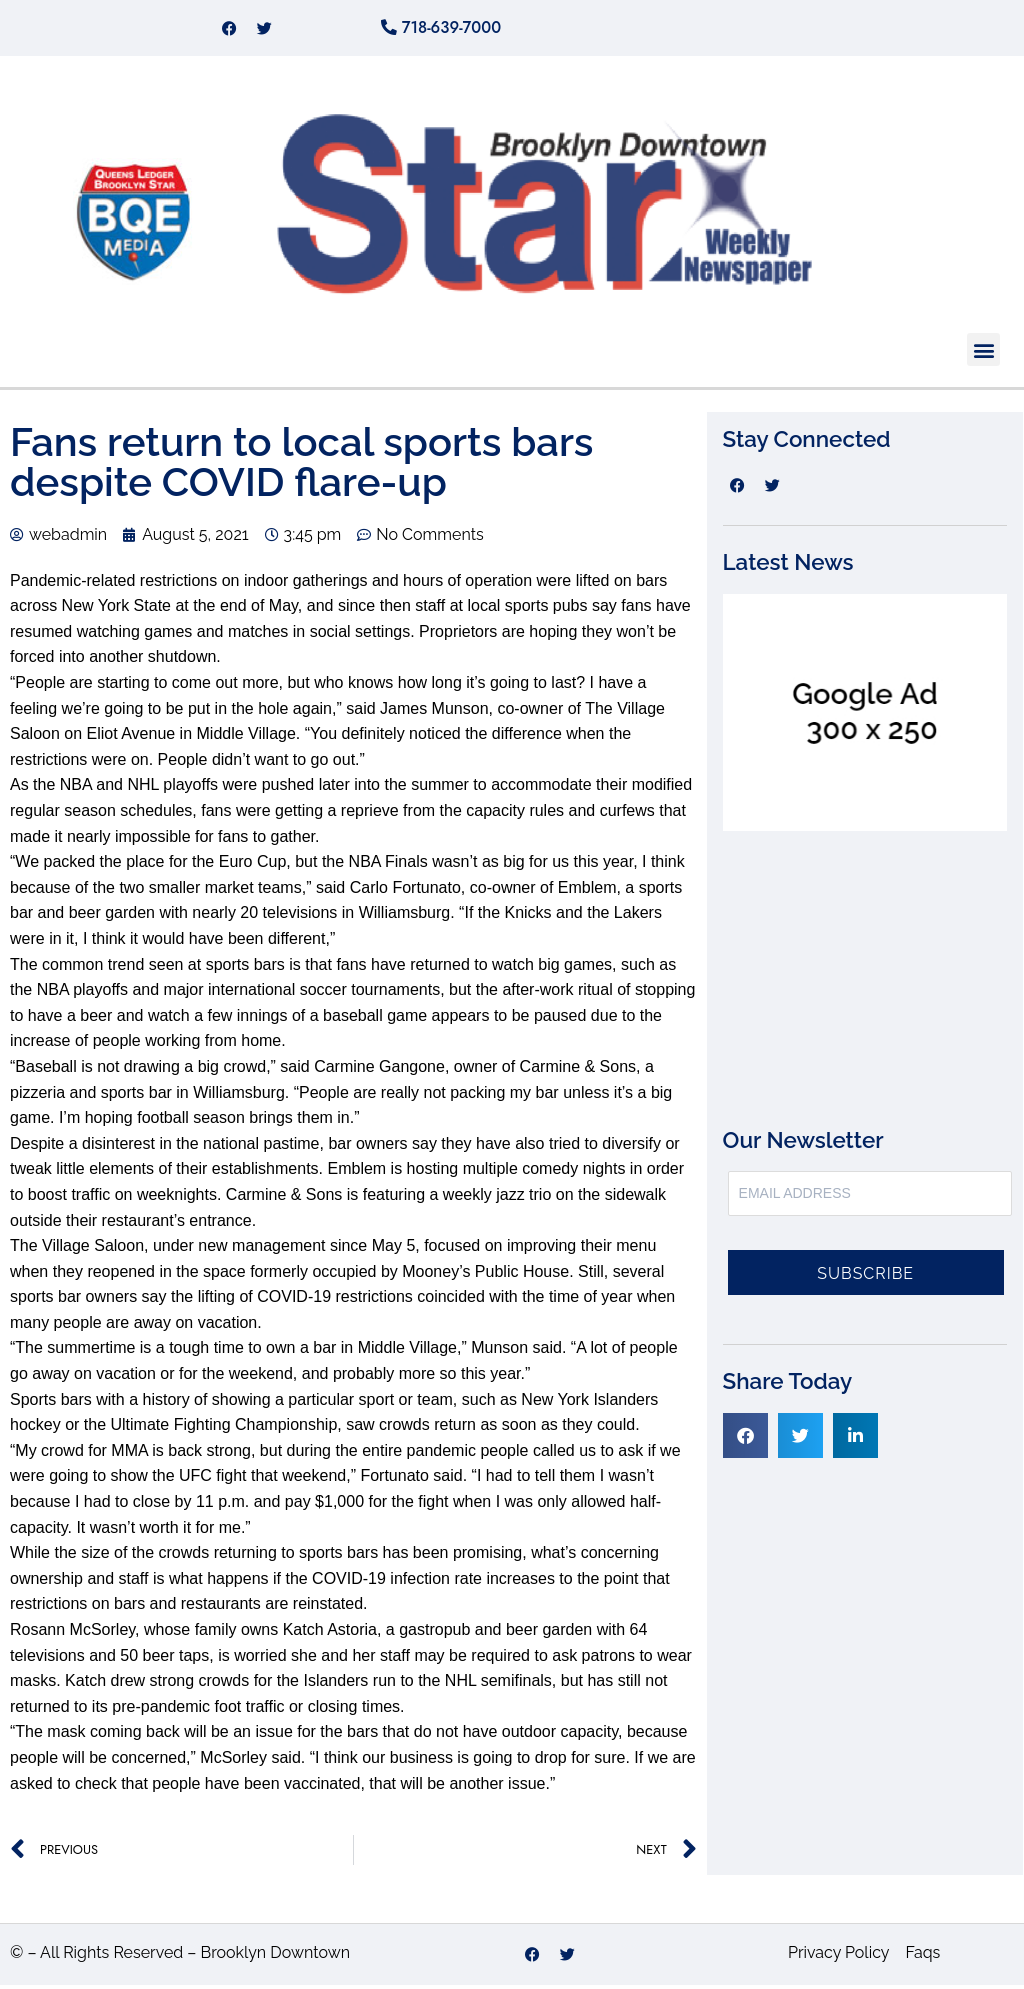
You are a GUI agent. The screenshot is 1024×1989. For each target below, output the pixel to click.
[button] (983, 353)
